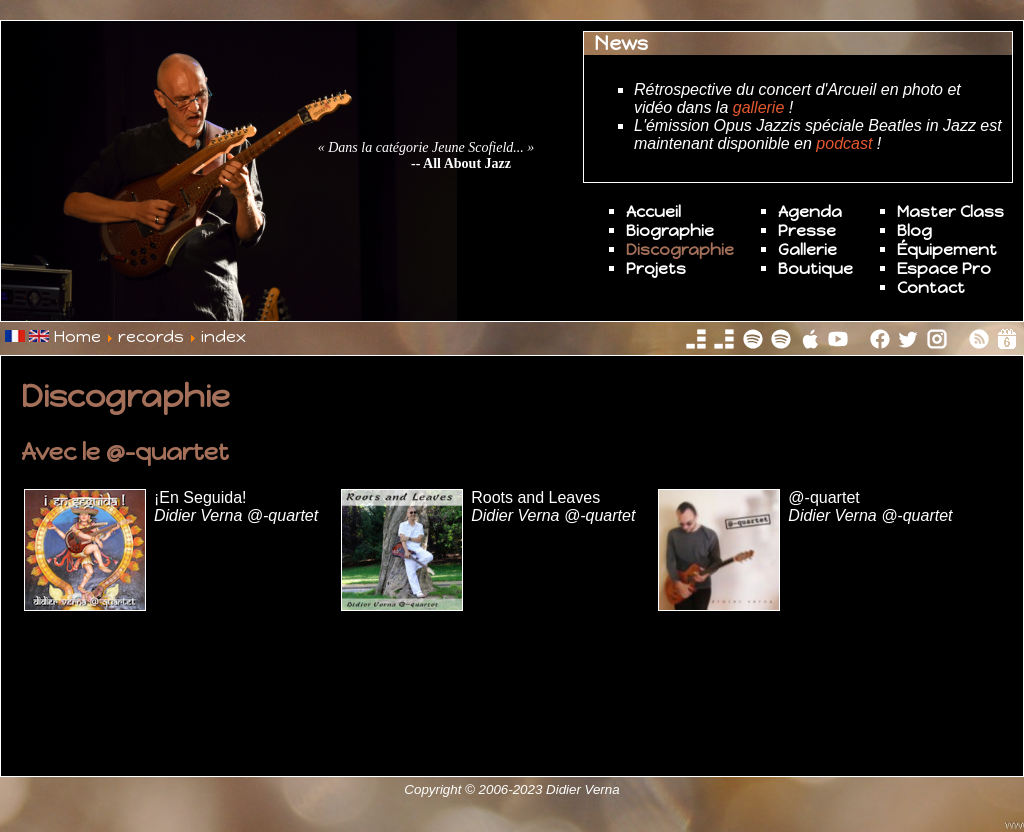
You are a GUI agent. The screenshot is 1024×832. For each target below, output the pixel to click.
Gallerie (807, 249)
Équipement (947, 249)
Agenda (810, 211)
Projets (656, 268)
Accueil (653, 211)
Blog (914, 230)
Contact (931, 287)
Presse (807, 230)
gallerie (759, 107)
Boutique (815, 268)
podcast (844, 143)
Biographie (670, 230)
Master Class (950, 211)
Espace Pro (944, 268)
